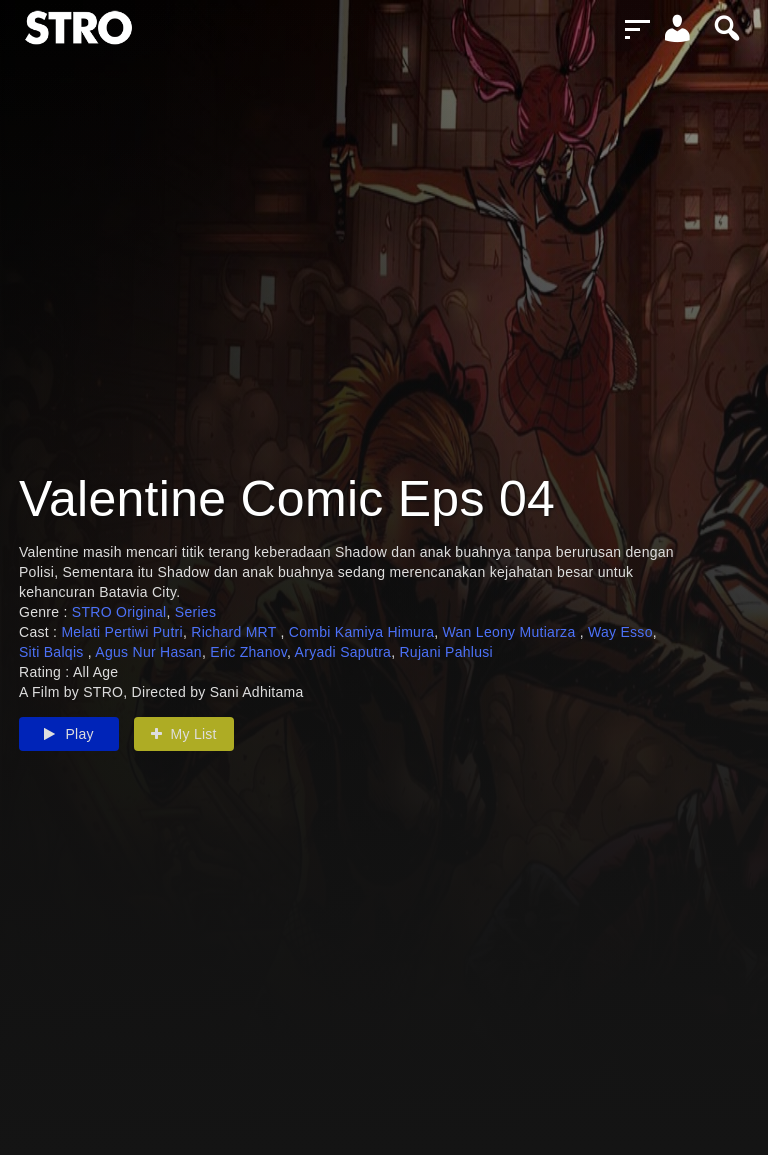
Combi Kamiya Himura (361, 632)
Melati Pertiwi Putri (122, 632)
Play (69, 734)
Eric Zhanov (248, 652)
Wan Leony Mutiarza (511, 632)
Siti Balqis (53, 652)
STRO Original (119, 612)
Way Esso (620, 632)
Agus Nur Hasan (148, 652)
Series (195, 612)
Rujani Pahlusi (445, 652)
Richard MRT (235, 632)
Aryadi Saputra (343, 652)
